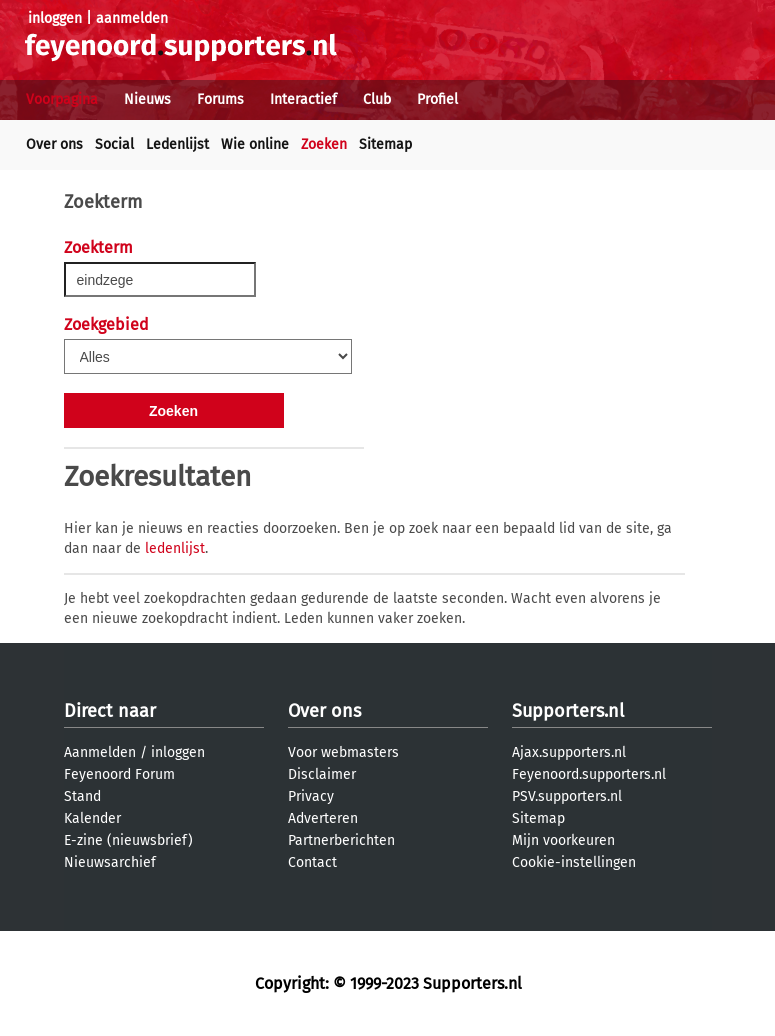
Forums (220, 99)
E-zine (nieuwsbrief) (128, 840)
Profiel (437, 99)
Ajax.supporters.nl (569, 752)
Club (377, 99)
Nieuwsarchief (110, 862)
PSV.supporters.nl (567, 796)
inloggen (55, 18)
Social (114, 144)
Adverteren (323, 818)
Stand (82, 796)
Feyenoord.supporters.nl (589, 774)
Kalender (92, 818)
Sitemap (385, 144)
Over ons (54, 144)
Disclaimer (322, 774)
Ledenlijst (177, 144)
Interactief (303, 99)
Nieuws (147, 99)
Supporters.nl (568, 711)
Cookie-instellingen (574, 862)
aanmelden (132, 18)
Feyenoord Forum (119, 774)
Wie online (255, 144)
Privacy (311, 796)
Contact (312, 862)
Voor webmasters (343, 752)
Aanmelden (100, 752)
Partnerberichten (341, 840)
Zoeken (324, 144)
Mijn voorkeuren (563, 840)
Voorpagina (62, 99)
